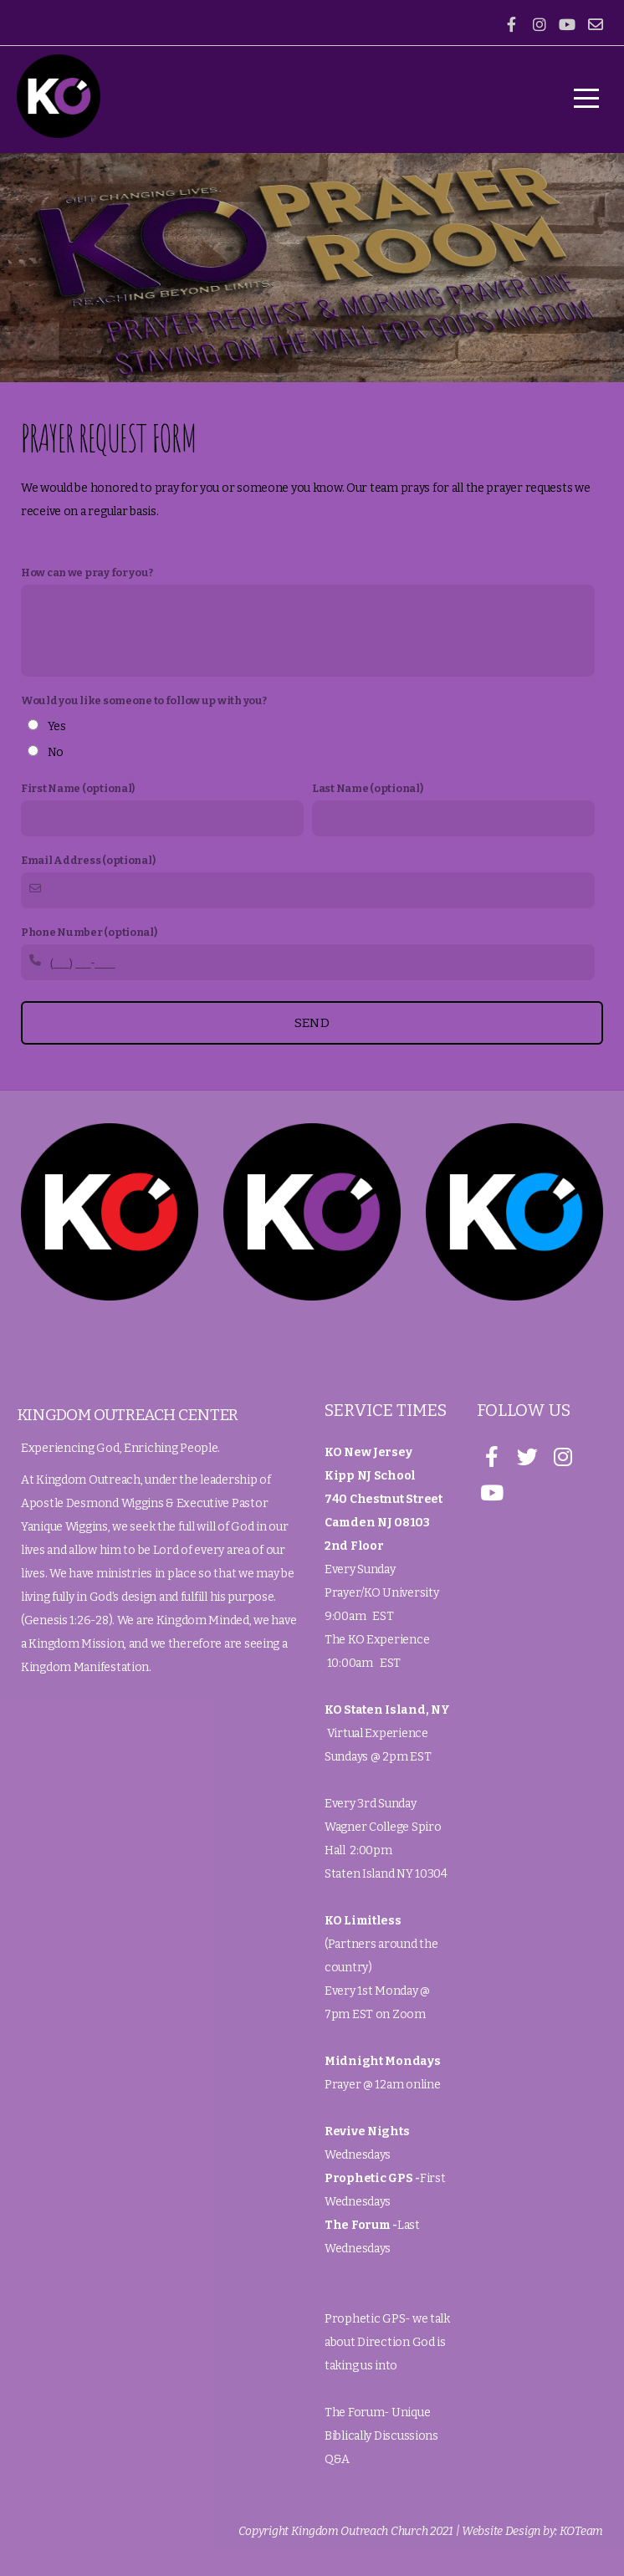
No (56, 752)
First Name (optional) (78, 788)
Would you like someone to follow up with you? (143, 700)
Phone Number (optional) (89, 932)
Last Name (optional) (367, 788)
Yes (57, 726)
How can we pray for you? (86, 572)
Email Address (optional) (88, 860)
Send (312, 1022)
